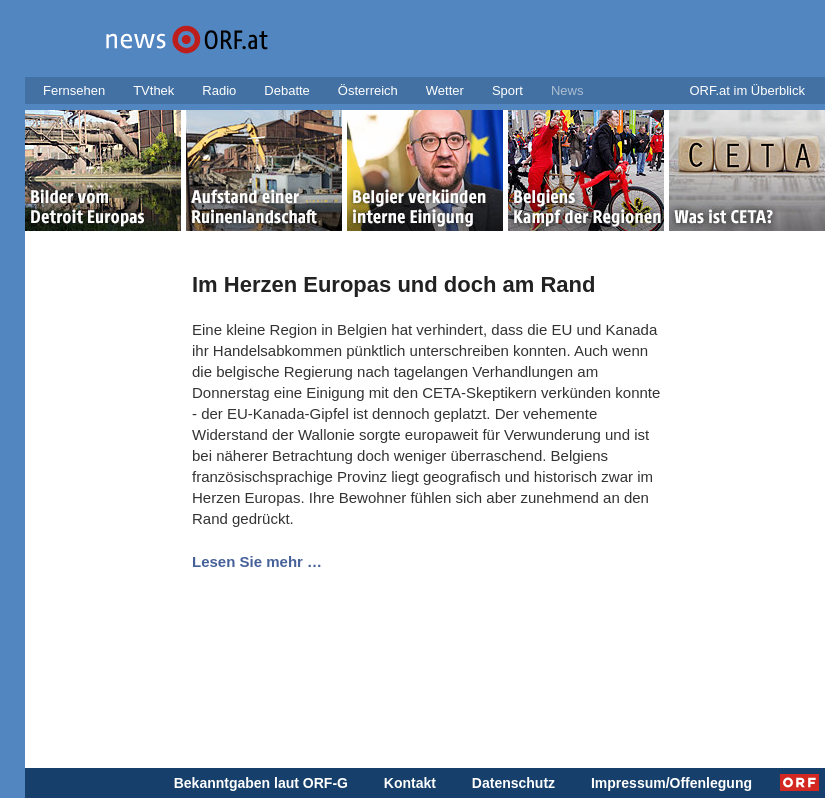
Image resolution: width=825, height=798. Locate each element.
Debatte (287, 90)
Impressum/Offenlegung (671, 783)
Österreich (368, 90)
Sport (507, 90)
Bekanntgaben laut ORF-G (261, 783)
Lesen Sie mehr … (257, 561)
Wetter (445, 90)
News (567, 90)
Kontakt (410, 783)
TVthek (153, 90)
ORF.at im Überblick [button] (747, 90)
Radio (219, 90)
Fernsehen (74, 90)
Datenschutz (513, 783)
